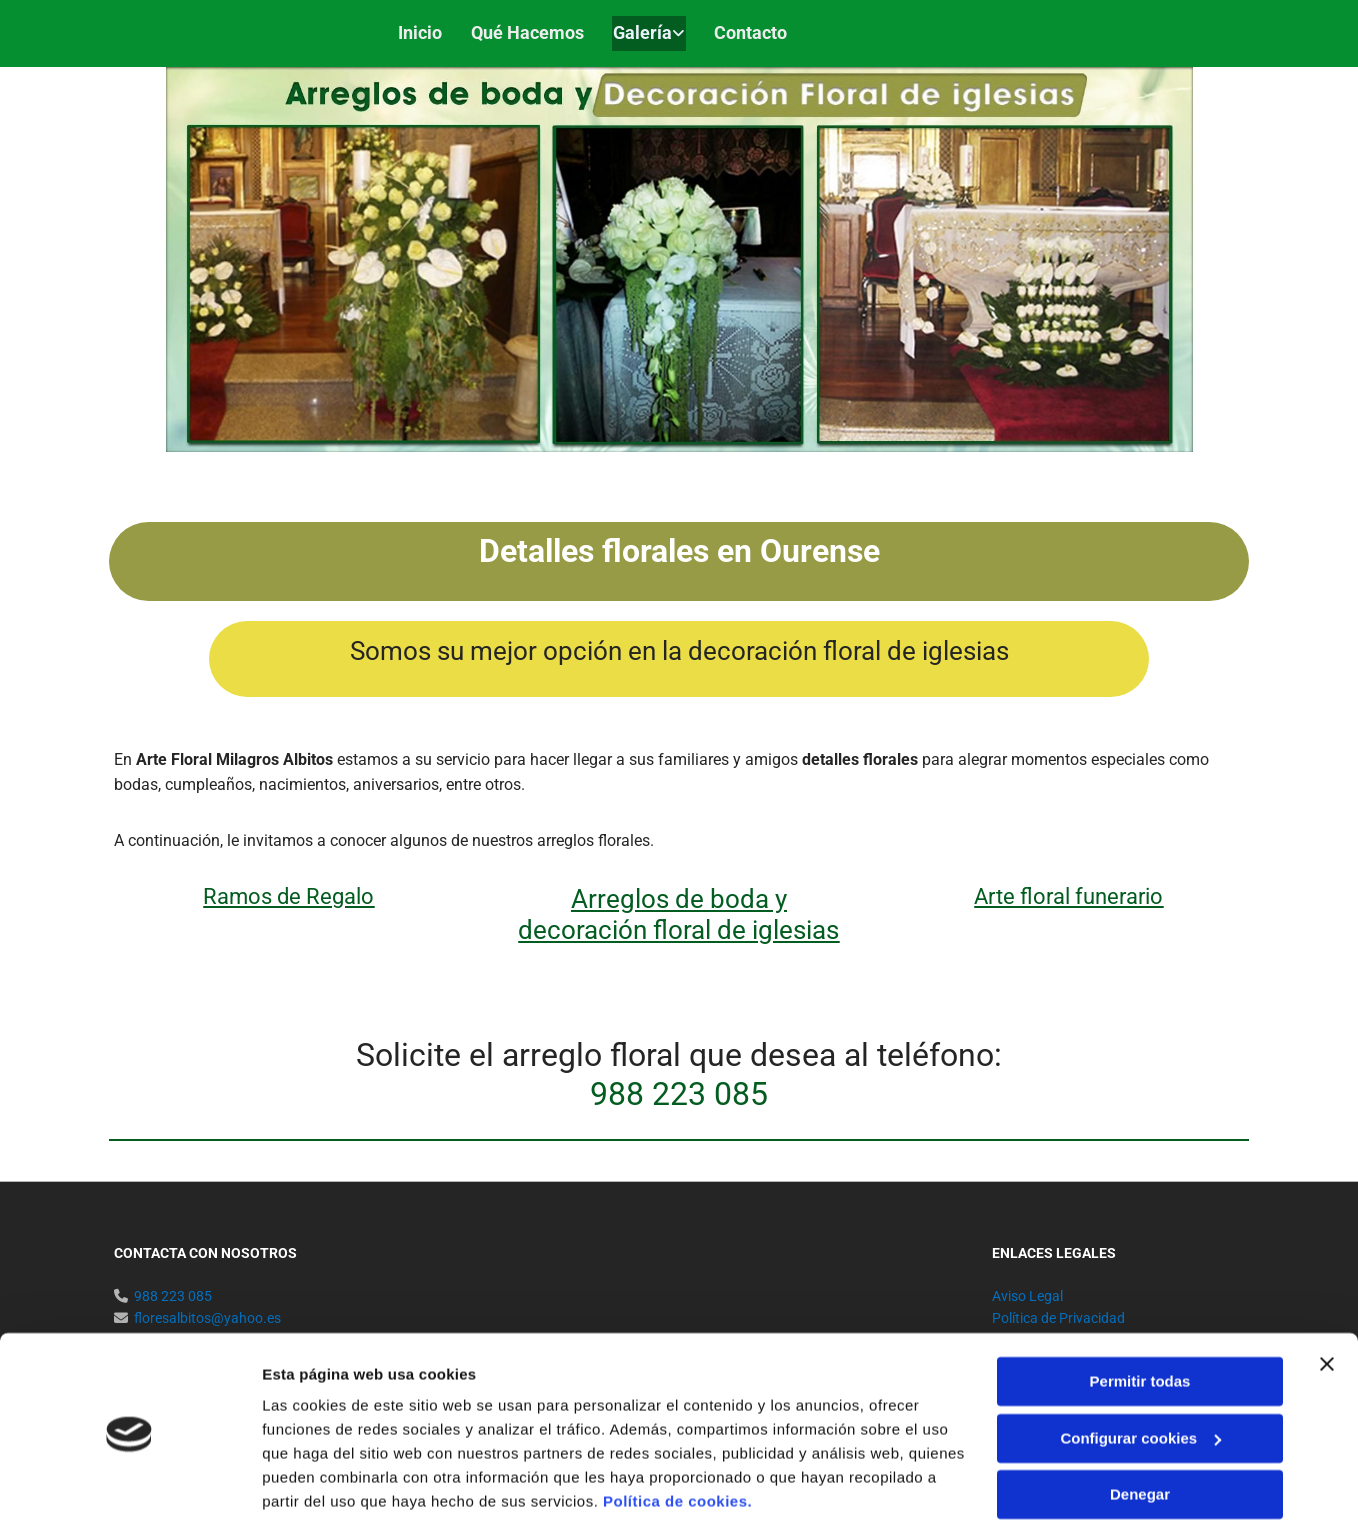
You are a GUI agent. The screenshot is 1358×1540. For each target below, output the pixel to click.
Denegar (1140, 1438)
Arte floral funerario (1068, 894)
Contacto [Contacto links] (755, 31)
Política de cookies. (677, 1445)
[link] (638, 32)
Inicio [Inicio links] (422, 31)
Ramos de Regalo (288, 894)
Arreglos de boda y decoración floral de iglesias (678, 912)
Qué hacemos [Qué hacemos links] (530, 31)
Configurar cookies (1140, 1381)
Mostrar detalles (320, 1500)
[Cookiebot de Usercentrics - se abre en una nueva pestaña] (129, 1501)
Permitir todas (1140, 1325)
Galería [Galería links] (646, 31)
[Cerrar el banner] (1327, 1308)
